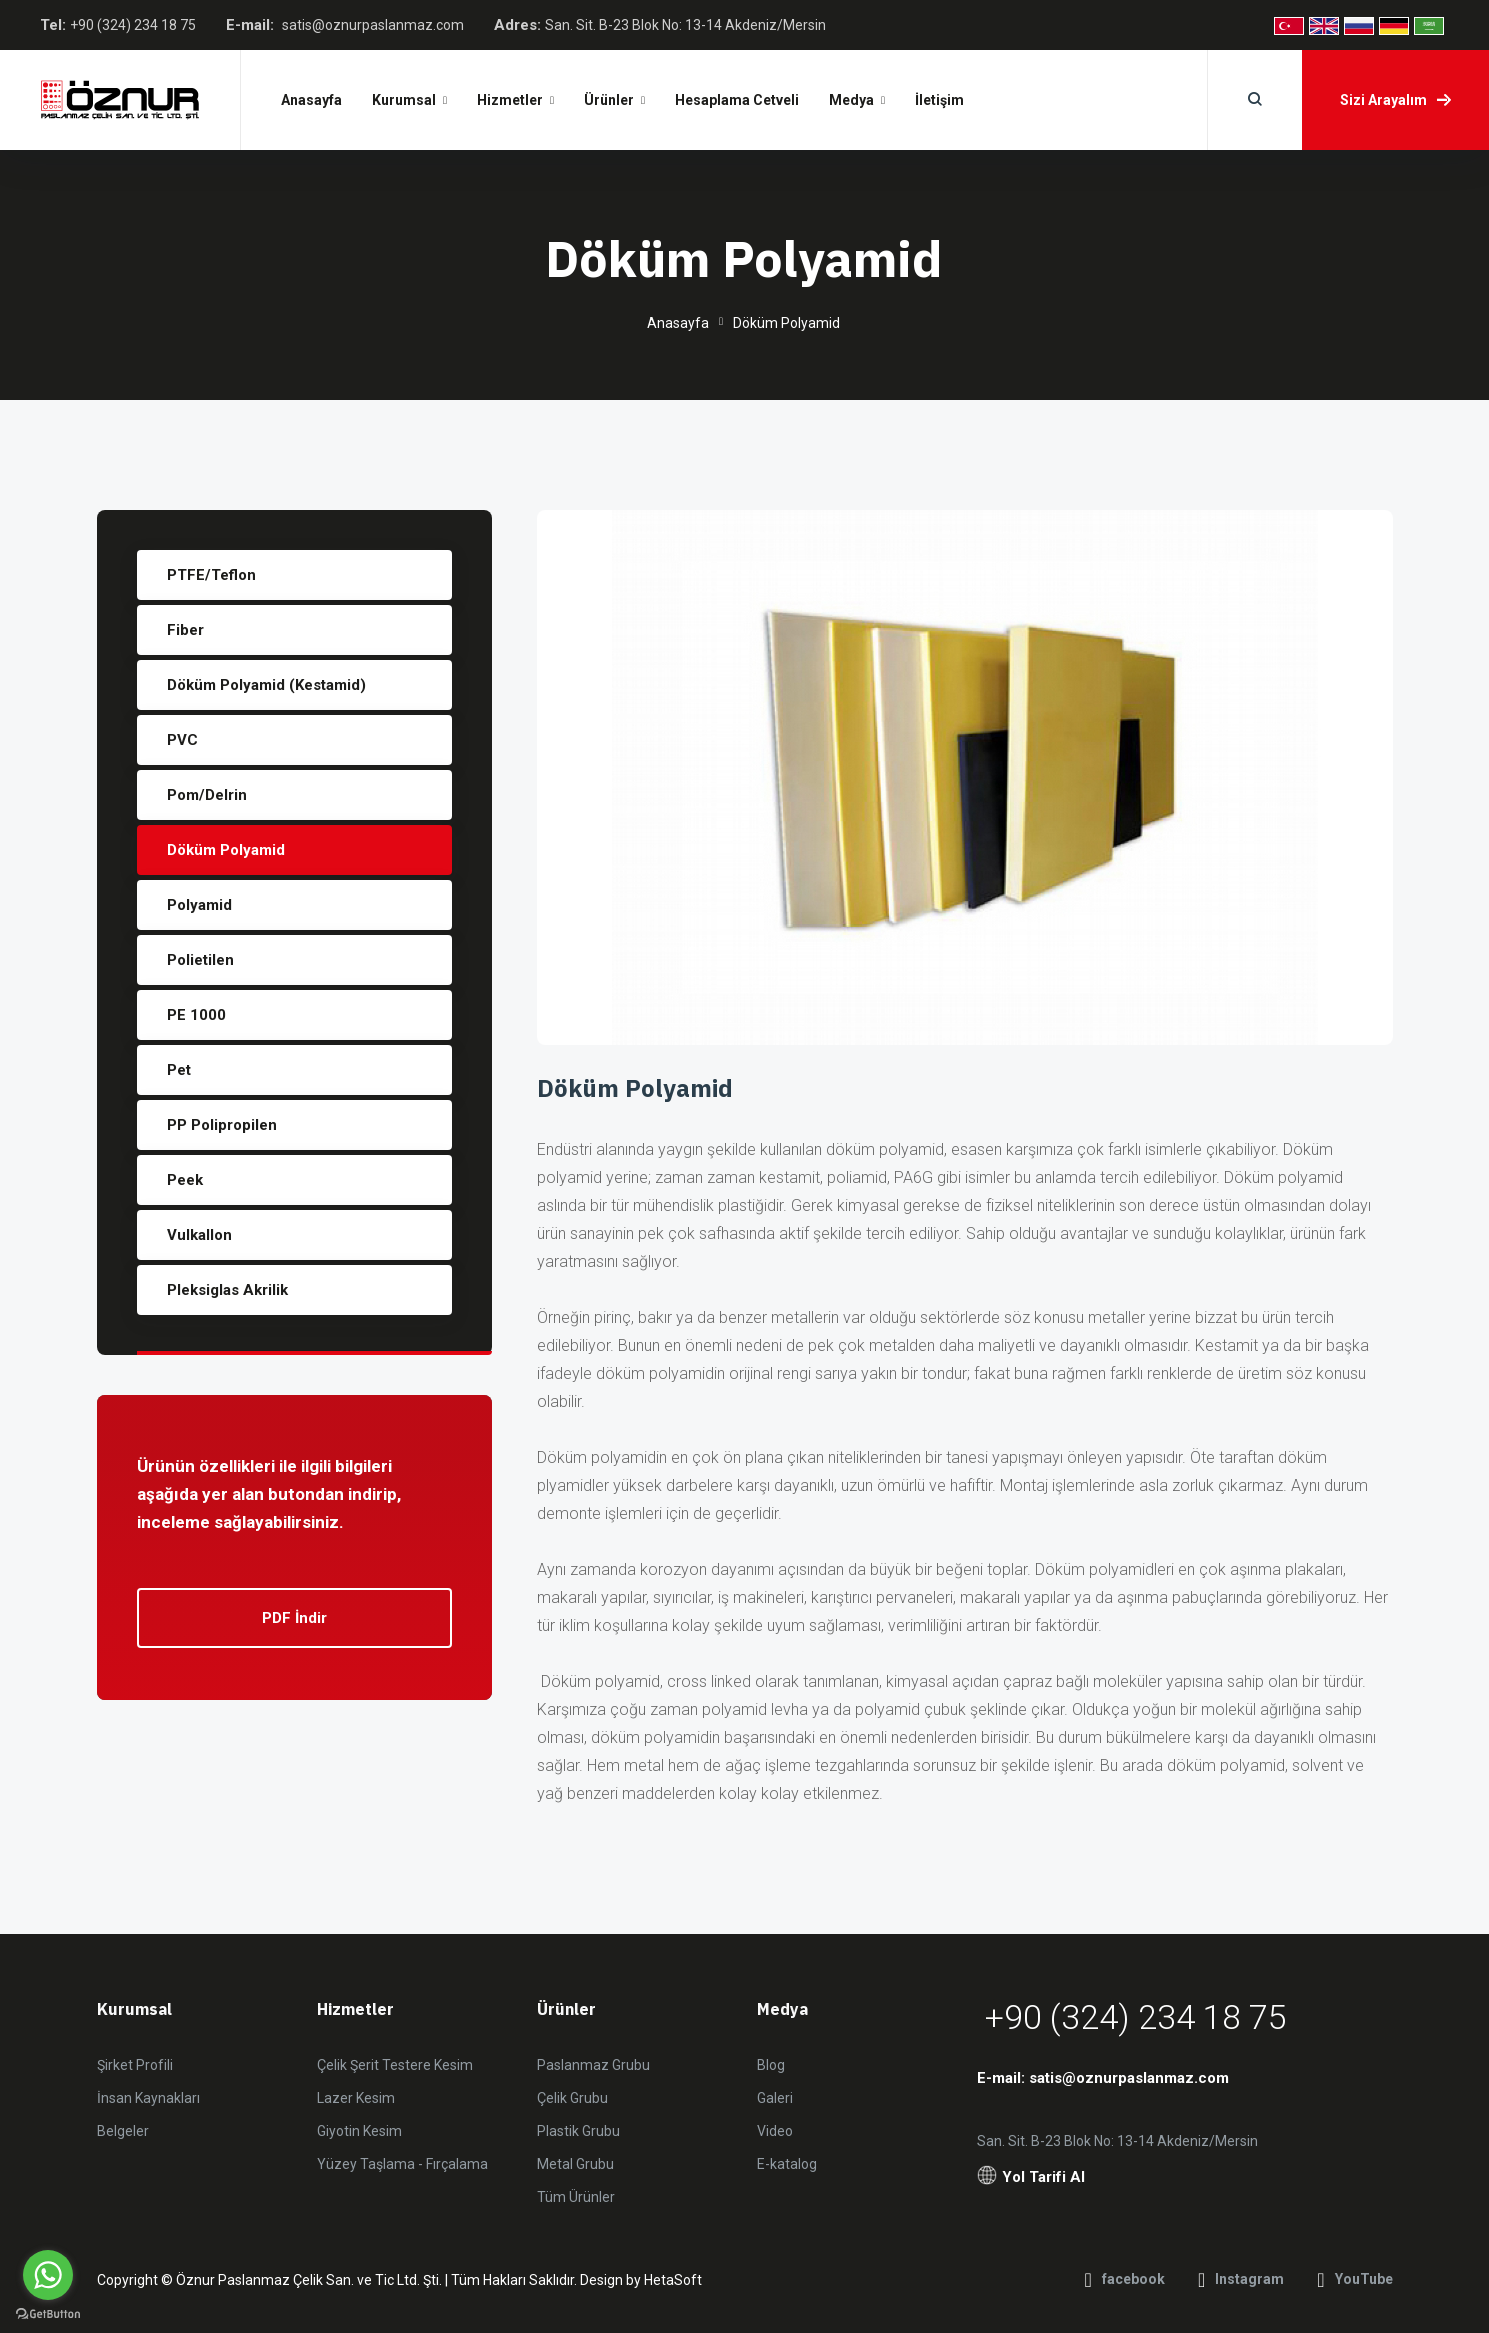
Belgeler (123, 2131)
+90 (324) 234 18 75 (133, 25)
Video (775, 2131)
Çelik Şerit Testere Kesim (395, 2065)
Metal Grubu (575, 2164)
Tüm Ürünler (576, 2197)
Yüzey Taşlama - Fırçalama (402, 2164)
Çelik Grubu (572, 2098)
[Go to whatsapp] (48, 2275)
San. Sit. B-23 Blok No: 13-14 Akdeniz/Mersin (685, 25)
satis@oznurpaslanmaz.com (373, 25)
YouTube (1354, 2280)
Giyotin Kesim (359, 2131)
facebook (1125, 2280)
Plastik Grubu (578, 2131)
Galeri (775, 2098)
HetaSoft (673, 2280)
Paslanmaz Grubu (593, 2065)
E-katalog (787, 2164)
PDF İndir (294, 1618)
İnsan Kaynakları (148, 2098)
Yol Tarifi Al (1031, 2177)
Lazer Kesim (356, 2098)
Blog (771, 2065)
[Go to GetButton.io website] (48, 2313)
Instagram (1241, 2280)
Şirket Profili (135, 2065)
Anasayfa (678, 323)
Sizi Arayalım (1395, 100)
